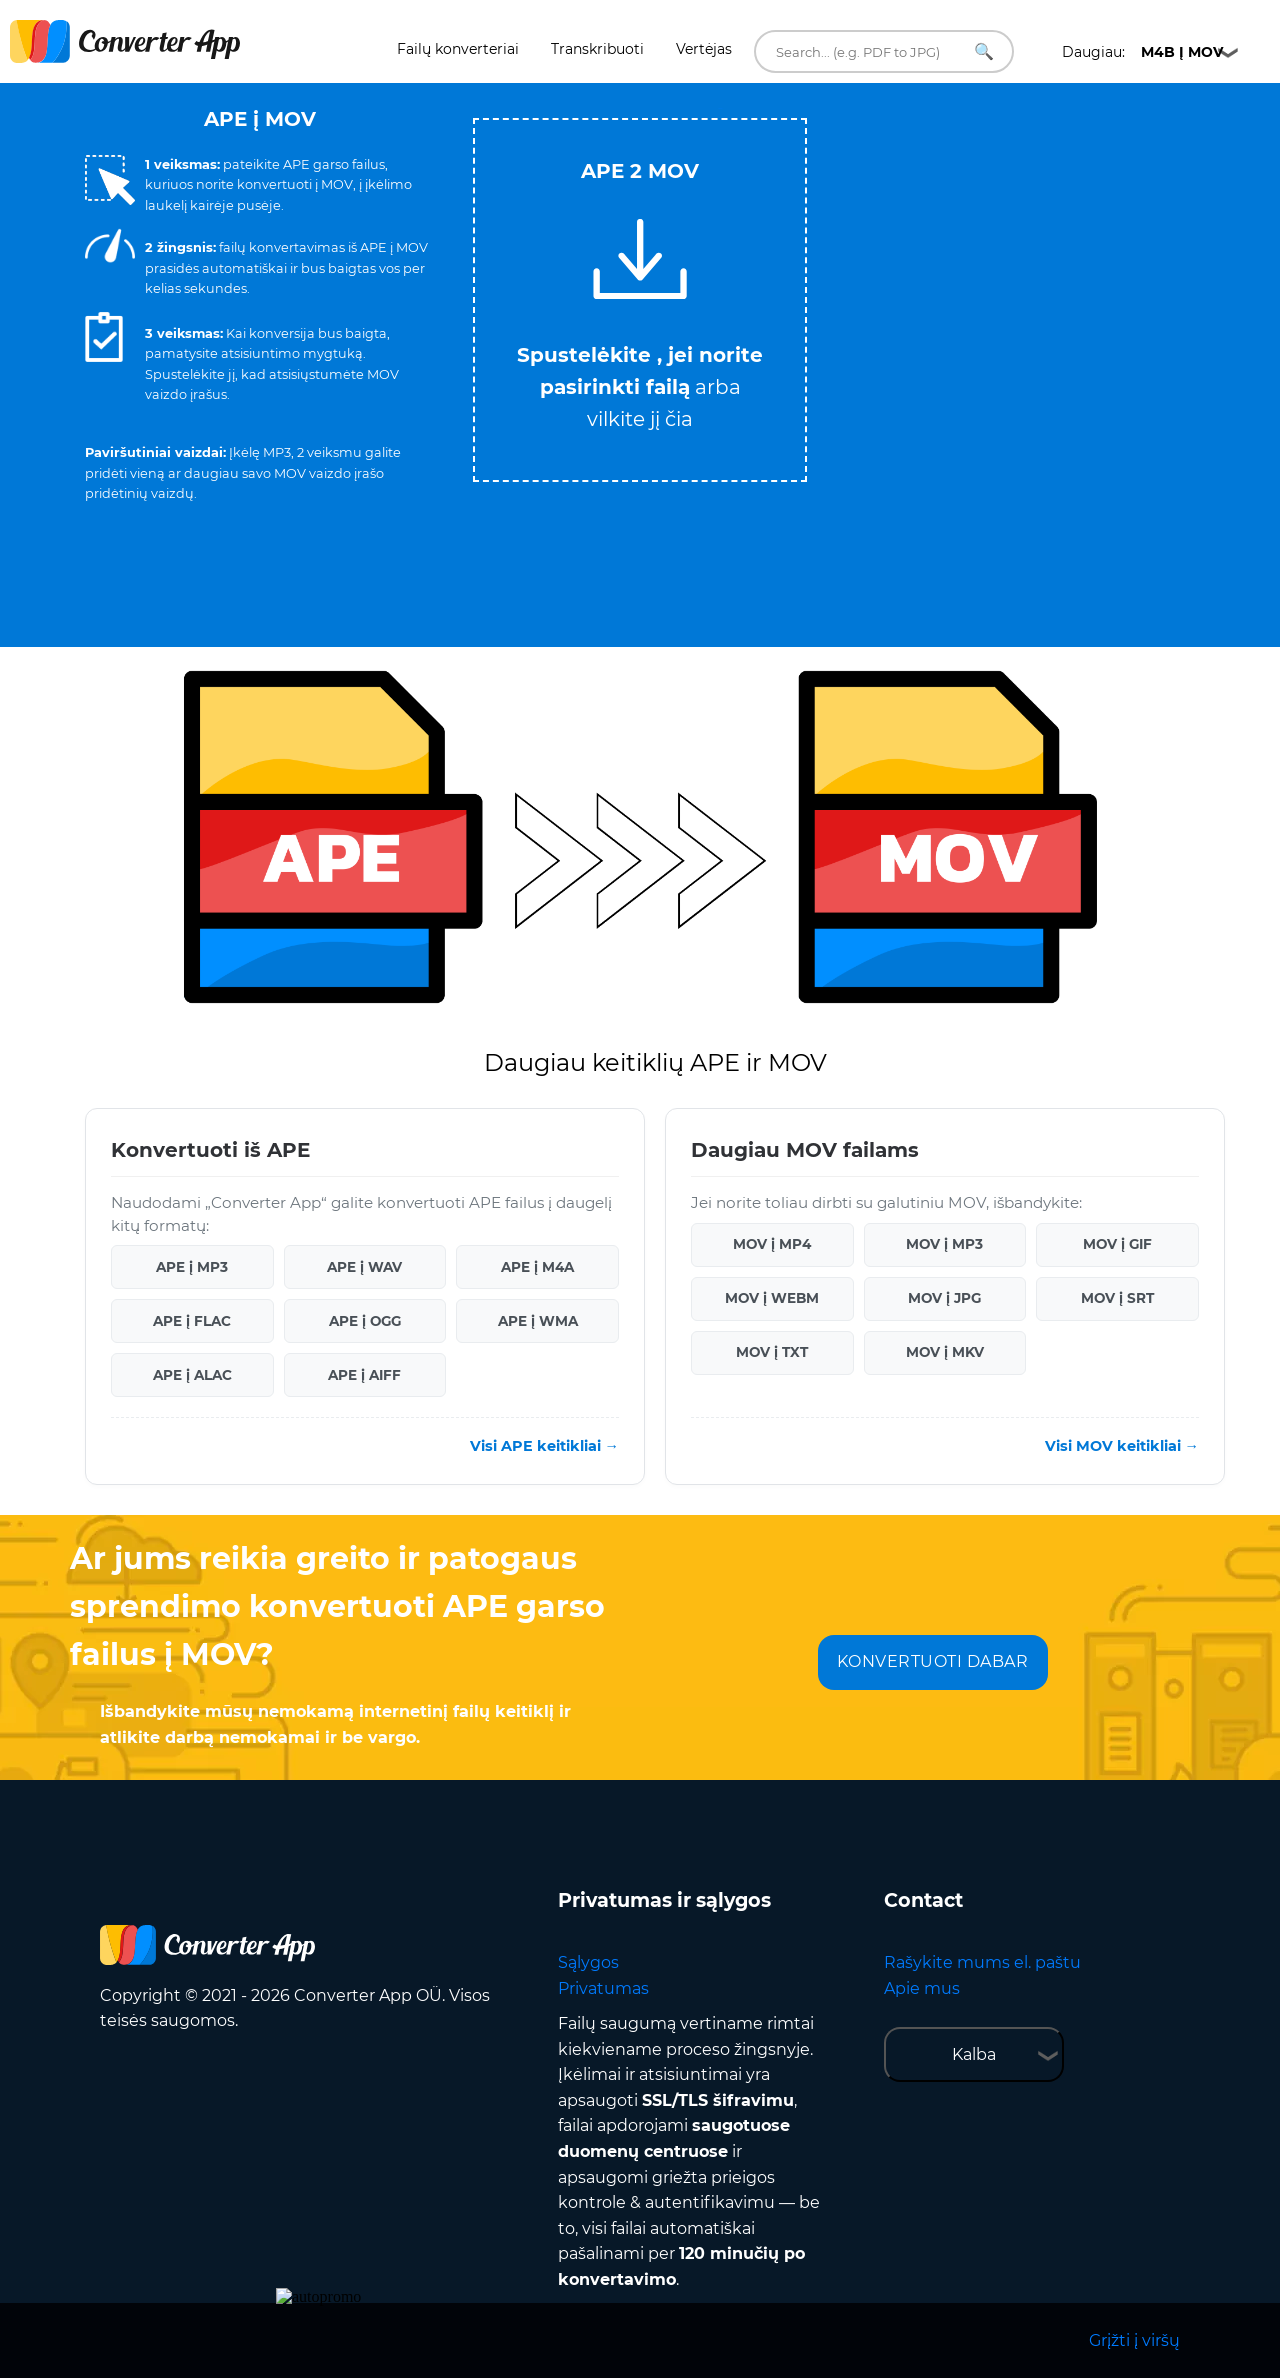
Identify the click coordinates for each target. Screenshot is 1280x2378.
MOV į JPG (944, 1298)
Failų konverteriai (458, 49)
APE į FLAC (192, 1321)
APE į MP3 (192, 1267)
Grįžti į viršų (1134, 2340)
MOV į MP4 (772, 1244)
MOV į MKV (945, 1352)
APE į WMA (538, 1321)
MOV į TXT (772, 1352)
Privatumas (603, 1988)
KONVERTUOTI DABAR (933, 1661)
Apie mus (922, 1988)
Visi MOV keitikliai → (1122, 1446)
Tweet (720, 108)
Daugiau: (1142, 52)
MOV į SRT (1117, 1298)
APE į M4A (537, 1267)
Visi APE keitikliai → (544, 1446)
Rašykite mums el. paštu (982, 1962)
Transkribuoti (597, 49)
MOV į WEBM (772, 1298)
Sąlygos (588, 1962)
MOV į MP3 (944, 1244)
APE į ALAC (192, 1375)
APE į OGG (365, 1321)
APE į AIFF (364, 1375)
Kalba (974, 2054)
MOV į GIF (1117, 1244)
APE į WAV (364, 1267)
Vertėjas (704, 49)
